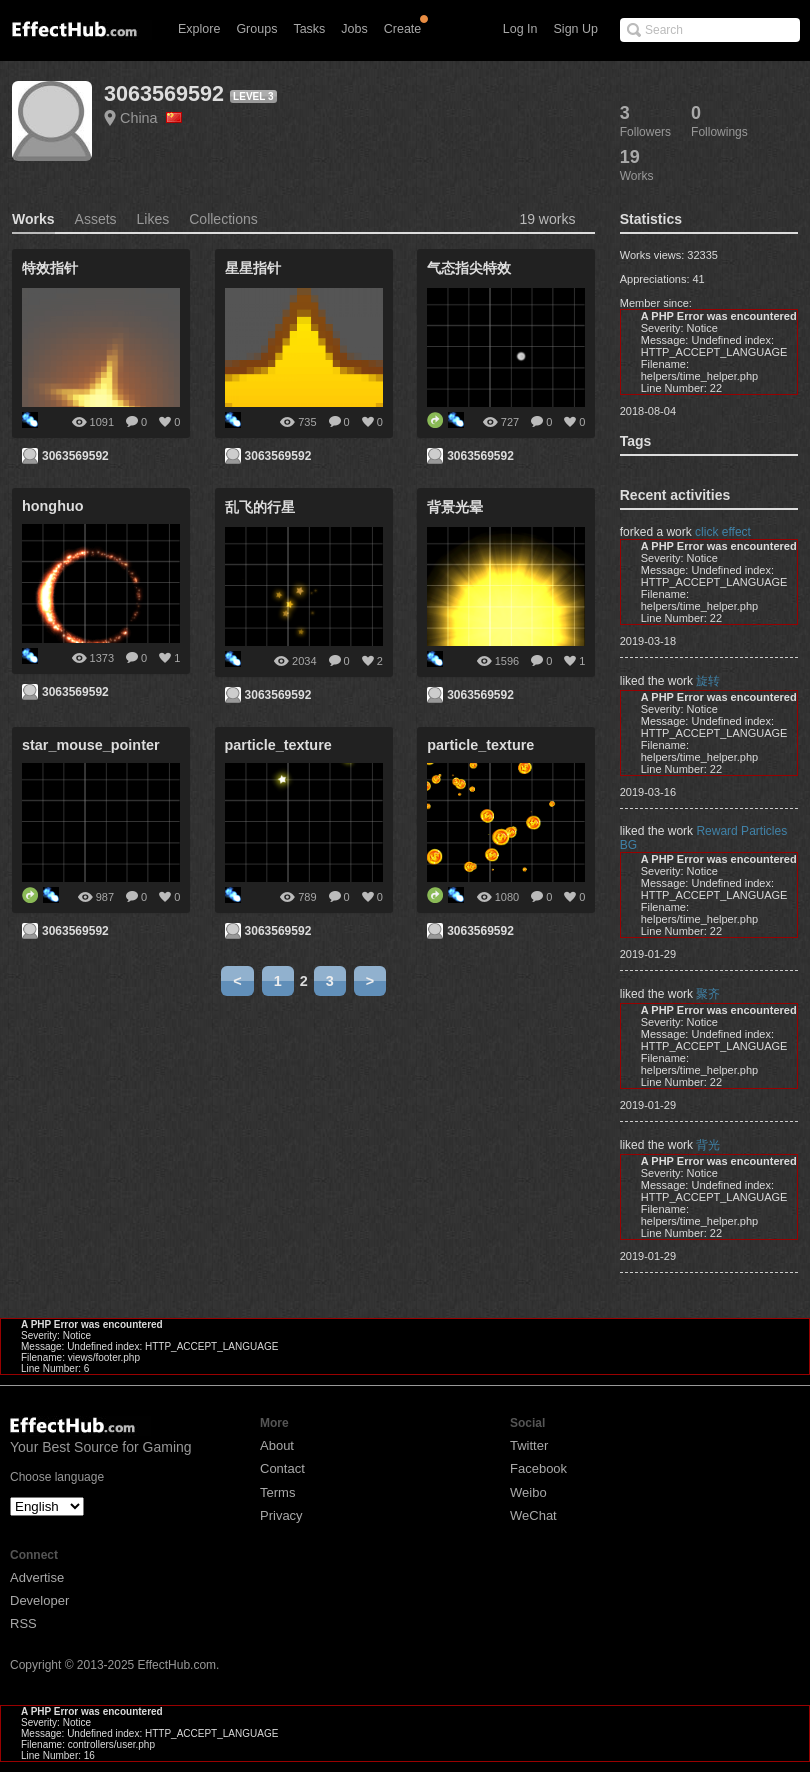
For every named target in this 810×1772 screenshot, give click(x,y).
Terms (277, 1492)
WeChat (533, 1515)
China (151, 118)
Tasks (309, 29)
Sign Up (576, 29)
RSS (23, 1623)
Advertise (37, 1577)
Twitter (529, 1445)
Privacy (281, 1515)
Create (403, 29)
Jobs (354, 29)
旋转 (708, 681)
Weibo (528, 1492)
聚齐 (708, 994)
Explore (199, 29)
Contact (282, 1468)
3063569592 (164, 93)
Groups (256, 29)
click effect (723, 532)
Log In (520, 29)
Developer (39, 1600)
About (277, 1445)
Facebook (538, 1468)
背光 (708, 1145)
